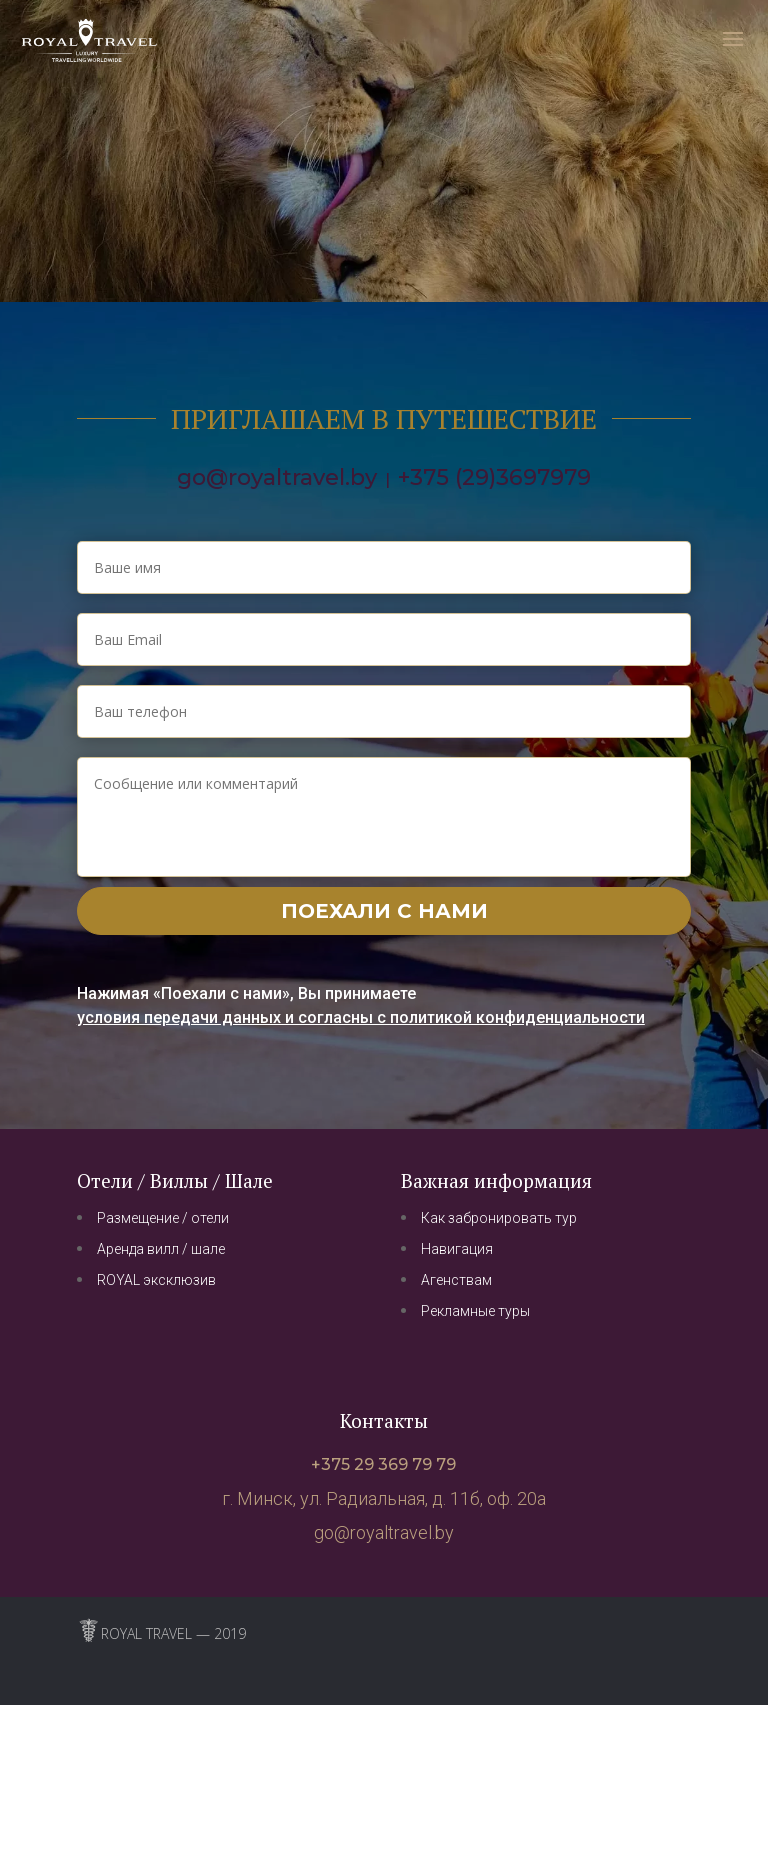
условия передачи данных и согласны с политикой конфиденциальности (361, 1017)
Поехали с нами (384, 911)
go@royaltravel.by (277, 477)
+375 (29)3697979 (494, 477)
